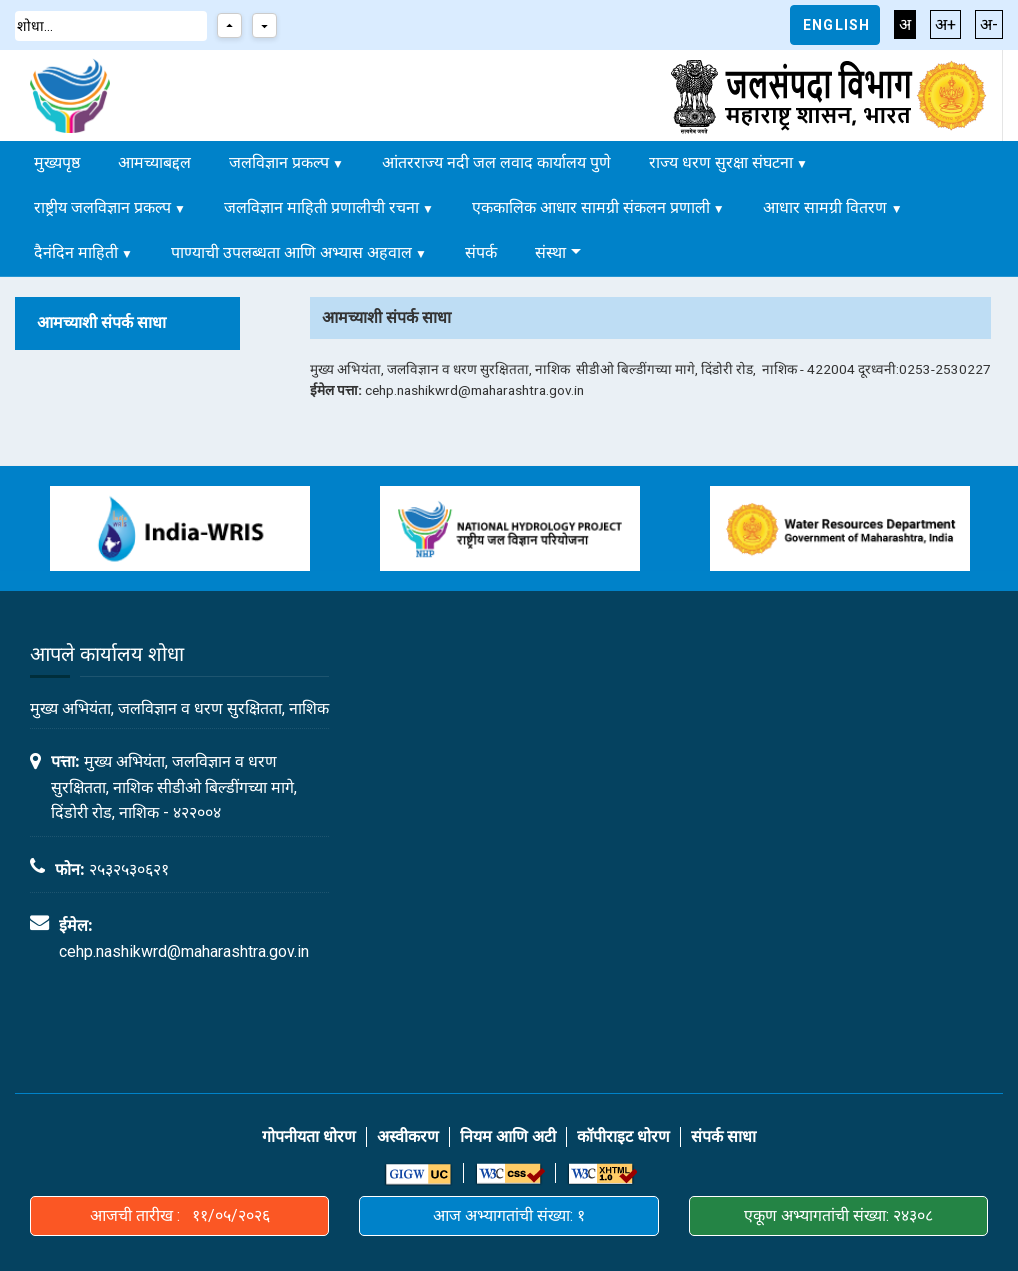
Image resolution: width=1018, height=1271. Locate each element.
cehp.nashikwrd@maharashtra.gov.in (184, 951)
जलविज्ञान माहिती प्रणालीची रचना (321, 207)
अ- (989, 24)
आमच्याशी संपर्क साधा (101, 322)
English (836, 25)
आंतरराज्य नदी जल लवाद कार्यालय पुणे (496, 162)
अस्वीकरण (408, 1136)
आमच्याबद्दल (154, 162)
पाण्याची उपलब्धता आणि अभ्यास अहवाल (291, 252)
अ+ (945, 24)
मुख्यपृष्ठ (57, 162)
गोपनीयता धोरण (309, 1136)
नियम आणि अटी (508, 1136)
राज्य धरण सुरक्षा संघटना (721, 162)
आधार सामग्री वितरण (827, 207)
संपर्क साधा (723, 1136)
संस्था (550, 252)
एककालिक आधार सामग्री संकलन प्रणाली (591, 207)
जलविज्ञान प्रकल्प (279, 162)
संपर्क (481, 252)
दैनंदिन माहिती (76, 252)
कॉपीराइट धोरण (623, 1136)
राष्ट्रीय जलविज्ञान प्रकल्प (102, 207)
